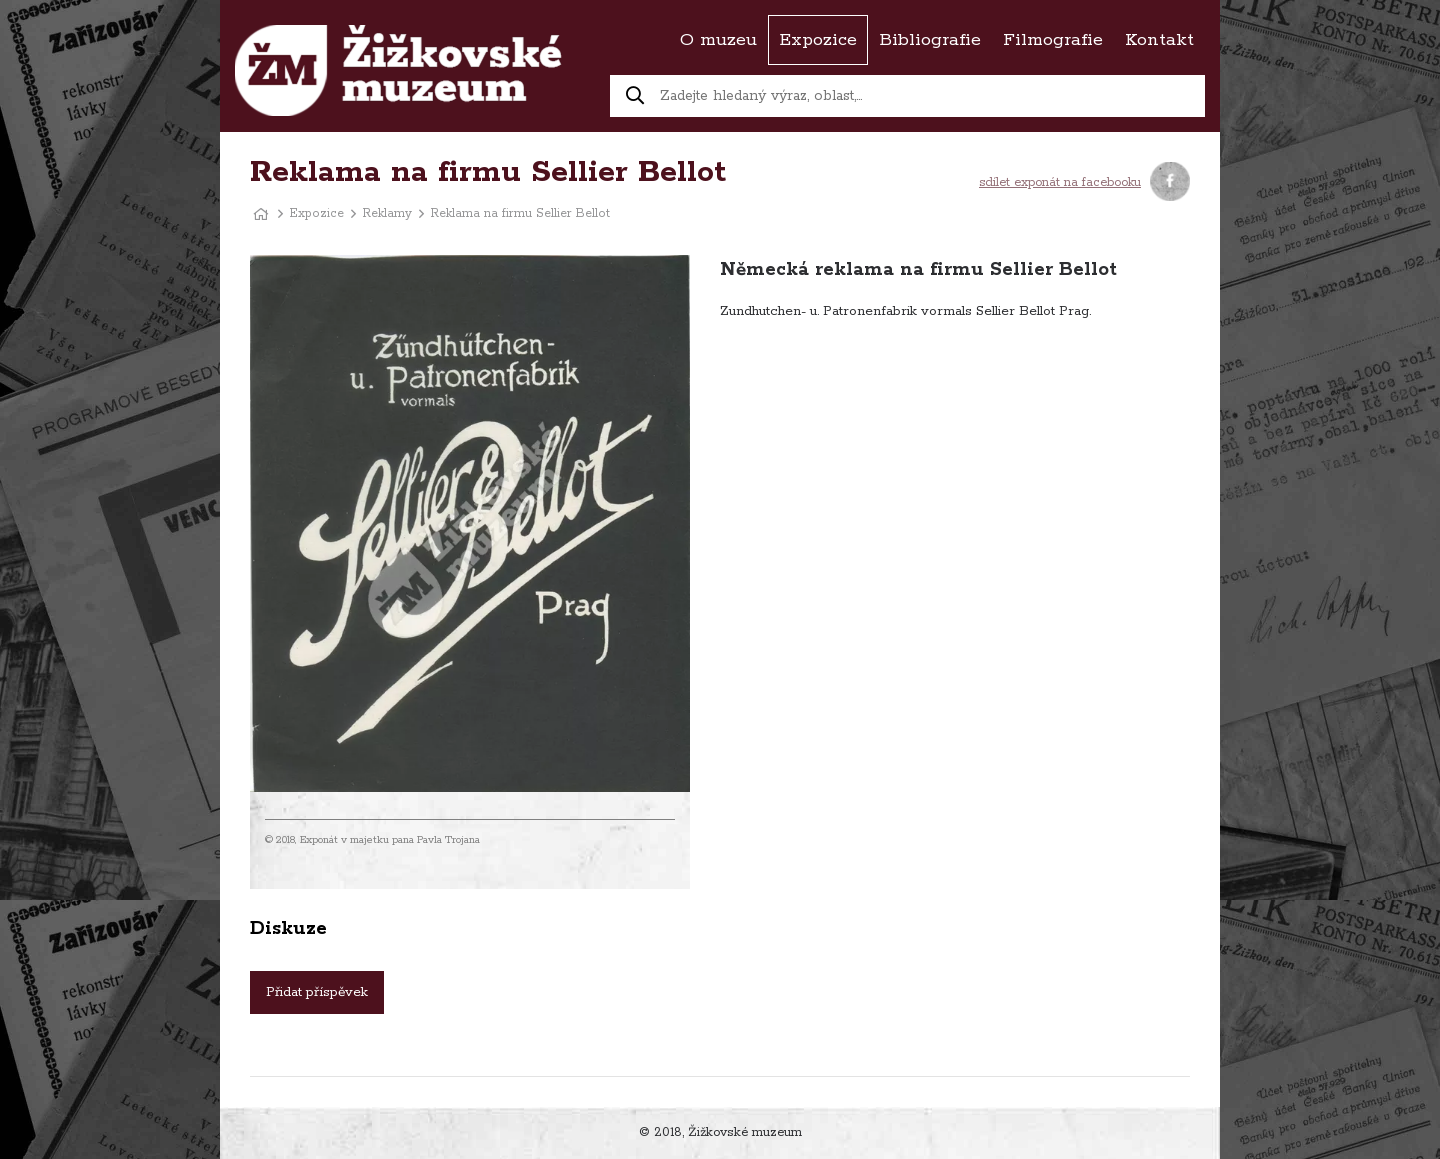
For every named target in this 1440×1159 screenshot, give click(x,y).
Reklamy (387, 213)
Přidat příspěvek (317, 992)
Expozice (317, 213)
